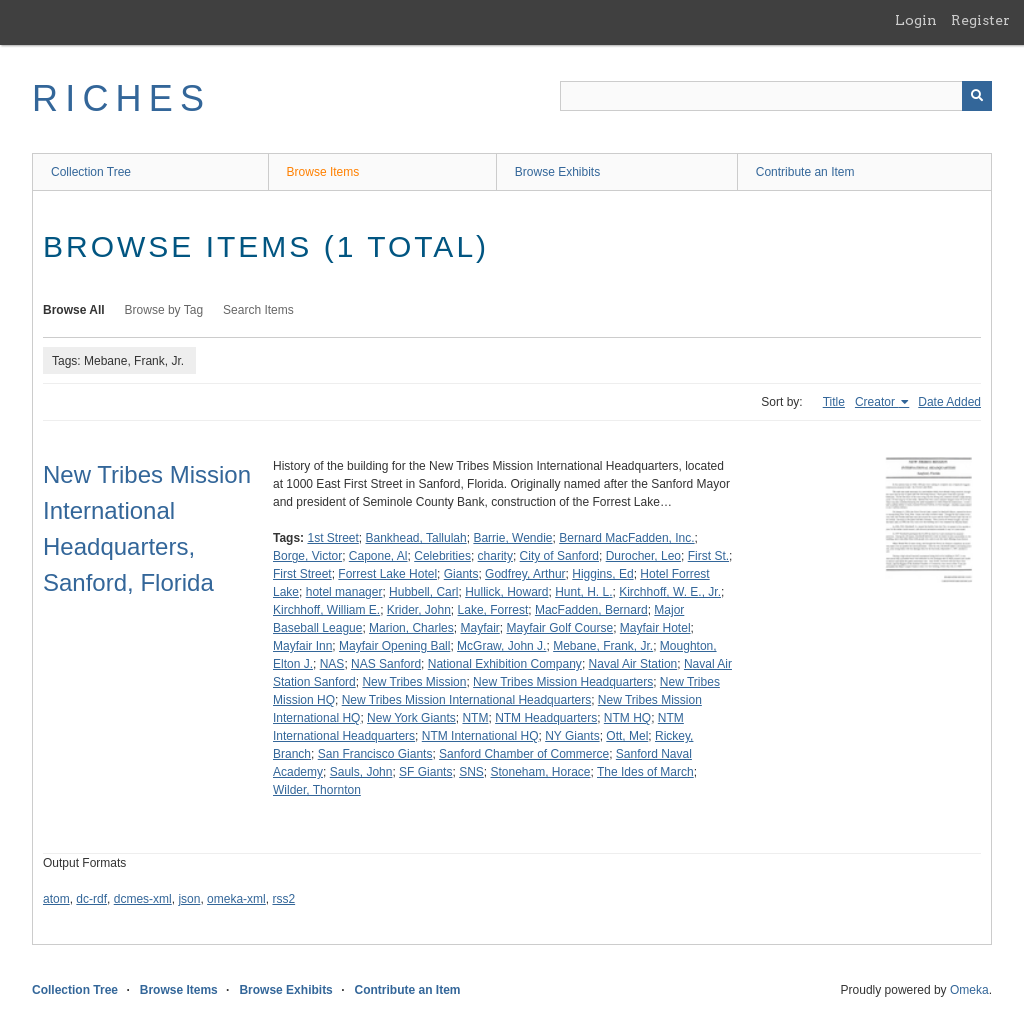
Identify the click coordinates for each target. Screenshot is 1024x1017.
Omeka (969, 990)
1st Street (332, 538)
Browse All (74, 310)
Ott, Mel (627, 736)
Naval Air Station (633, 664)
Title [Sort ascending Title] (834, 402)
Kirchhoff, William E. (326, 610)
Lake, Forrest (493, 610)
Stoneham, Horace (540, 772)
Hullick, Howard (506, 592)
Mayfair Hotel (655, 628)
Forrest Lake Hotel (387, 574)
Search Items (258, 310)
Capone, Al (378, 556)
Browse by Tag (164, 310)
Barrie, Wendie (512, 538)
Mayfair (479, 628)
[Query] (776, 96)
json (189, 899)
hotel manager (344, 592)
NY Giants (572, 736)
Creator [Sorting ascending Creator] (876, 402)
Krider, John (419, 610)
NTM (475, 718)
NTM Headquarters (546, 718)
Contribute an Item (805, 172)
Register (980, 20)
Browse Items (323, 172)
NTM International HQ (480, 736)
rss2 (283, 899)
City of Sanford (559, 556)
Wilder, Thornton (317, 790)
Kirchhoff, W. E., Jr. (670, 592)
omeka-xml (236, 899)
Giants (461, 574)
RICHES (121, 98)
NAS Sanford (386, 664)
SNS (471, 772)
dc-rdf (91, 899)
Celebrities (442, 556)
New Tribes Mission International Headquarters (466, 700)
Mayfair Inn (302, 646)
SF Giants (425, 772)
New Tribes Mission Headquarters (563, 682)
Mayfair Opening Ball (394, 646)
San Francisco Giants (375, 754)
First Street (302, 574)
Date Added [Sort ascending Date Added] (949, 402)
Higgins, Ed (602, 574)
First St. (708, 556)
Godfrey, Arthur (525, 574)
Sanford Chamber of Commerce (524, 754)
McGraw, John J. (501, 646)
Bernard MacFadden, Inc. (626, 538)
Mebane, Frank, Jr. (603, 646)
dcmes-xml (143, 899)
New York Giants (411, 718)
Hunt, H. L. (583, 592)
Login (916, 20)
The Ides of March (645, 772)
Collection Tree (91, 172)
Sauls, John (361, 772)
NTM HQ (627, 718)
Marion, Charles (411, 628)
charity (495, 556)
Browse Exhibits (557, 172)
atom (56, 899)
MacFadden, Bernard (591, 610)
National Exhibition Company (505, 664)
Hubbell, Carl (423, 592)
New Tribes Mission (414, 682)
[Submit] (977, 96)
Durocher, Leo (643, 556)
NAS (332, 664)
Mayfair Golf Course (559, 628)
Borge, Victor (307, 556)
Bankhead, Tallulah (416, 538)
